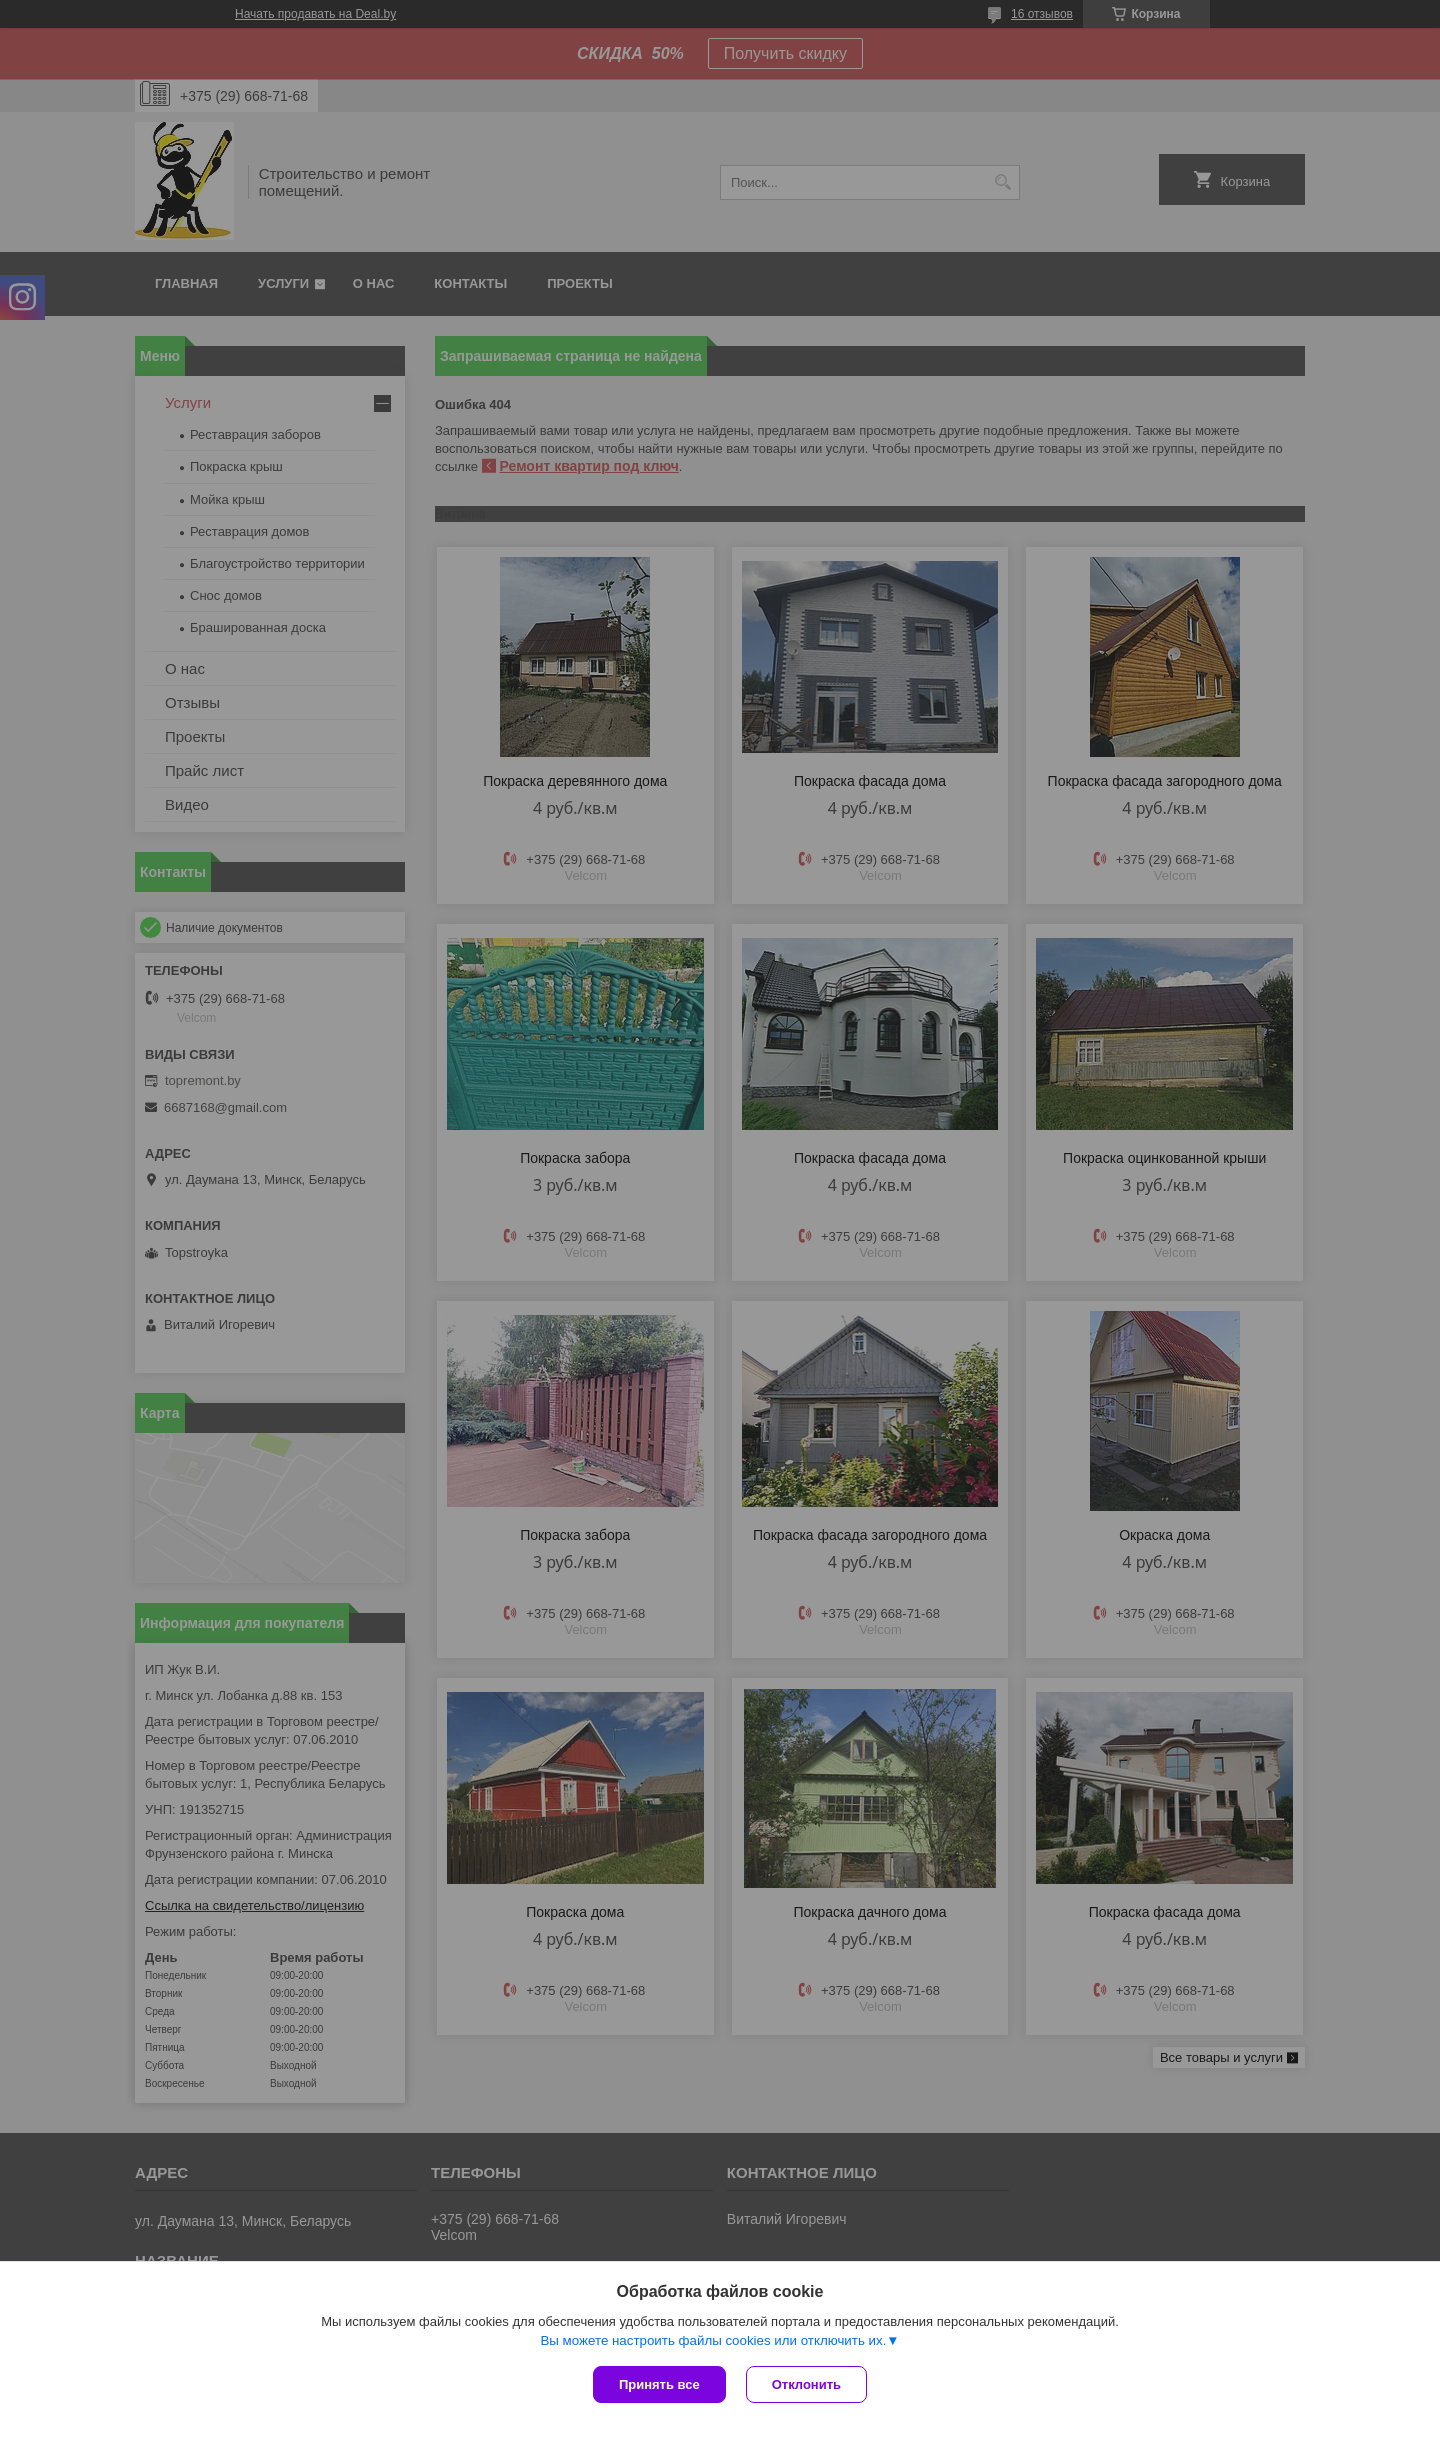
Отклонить (806, 2384)
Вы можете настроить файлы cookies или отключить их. (713, 2340)
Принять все (659, 2384)
